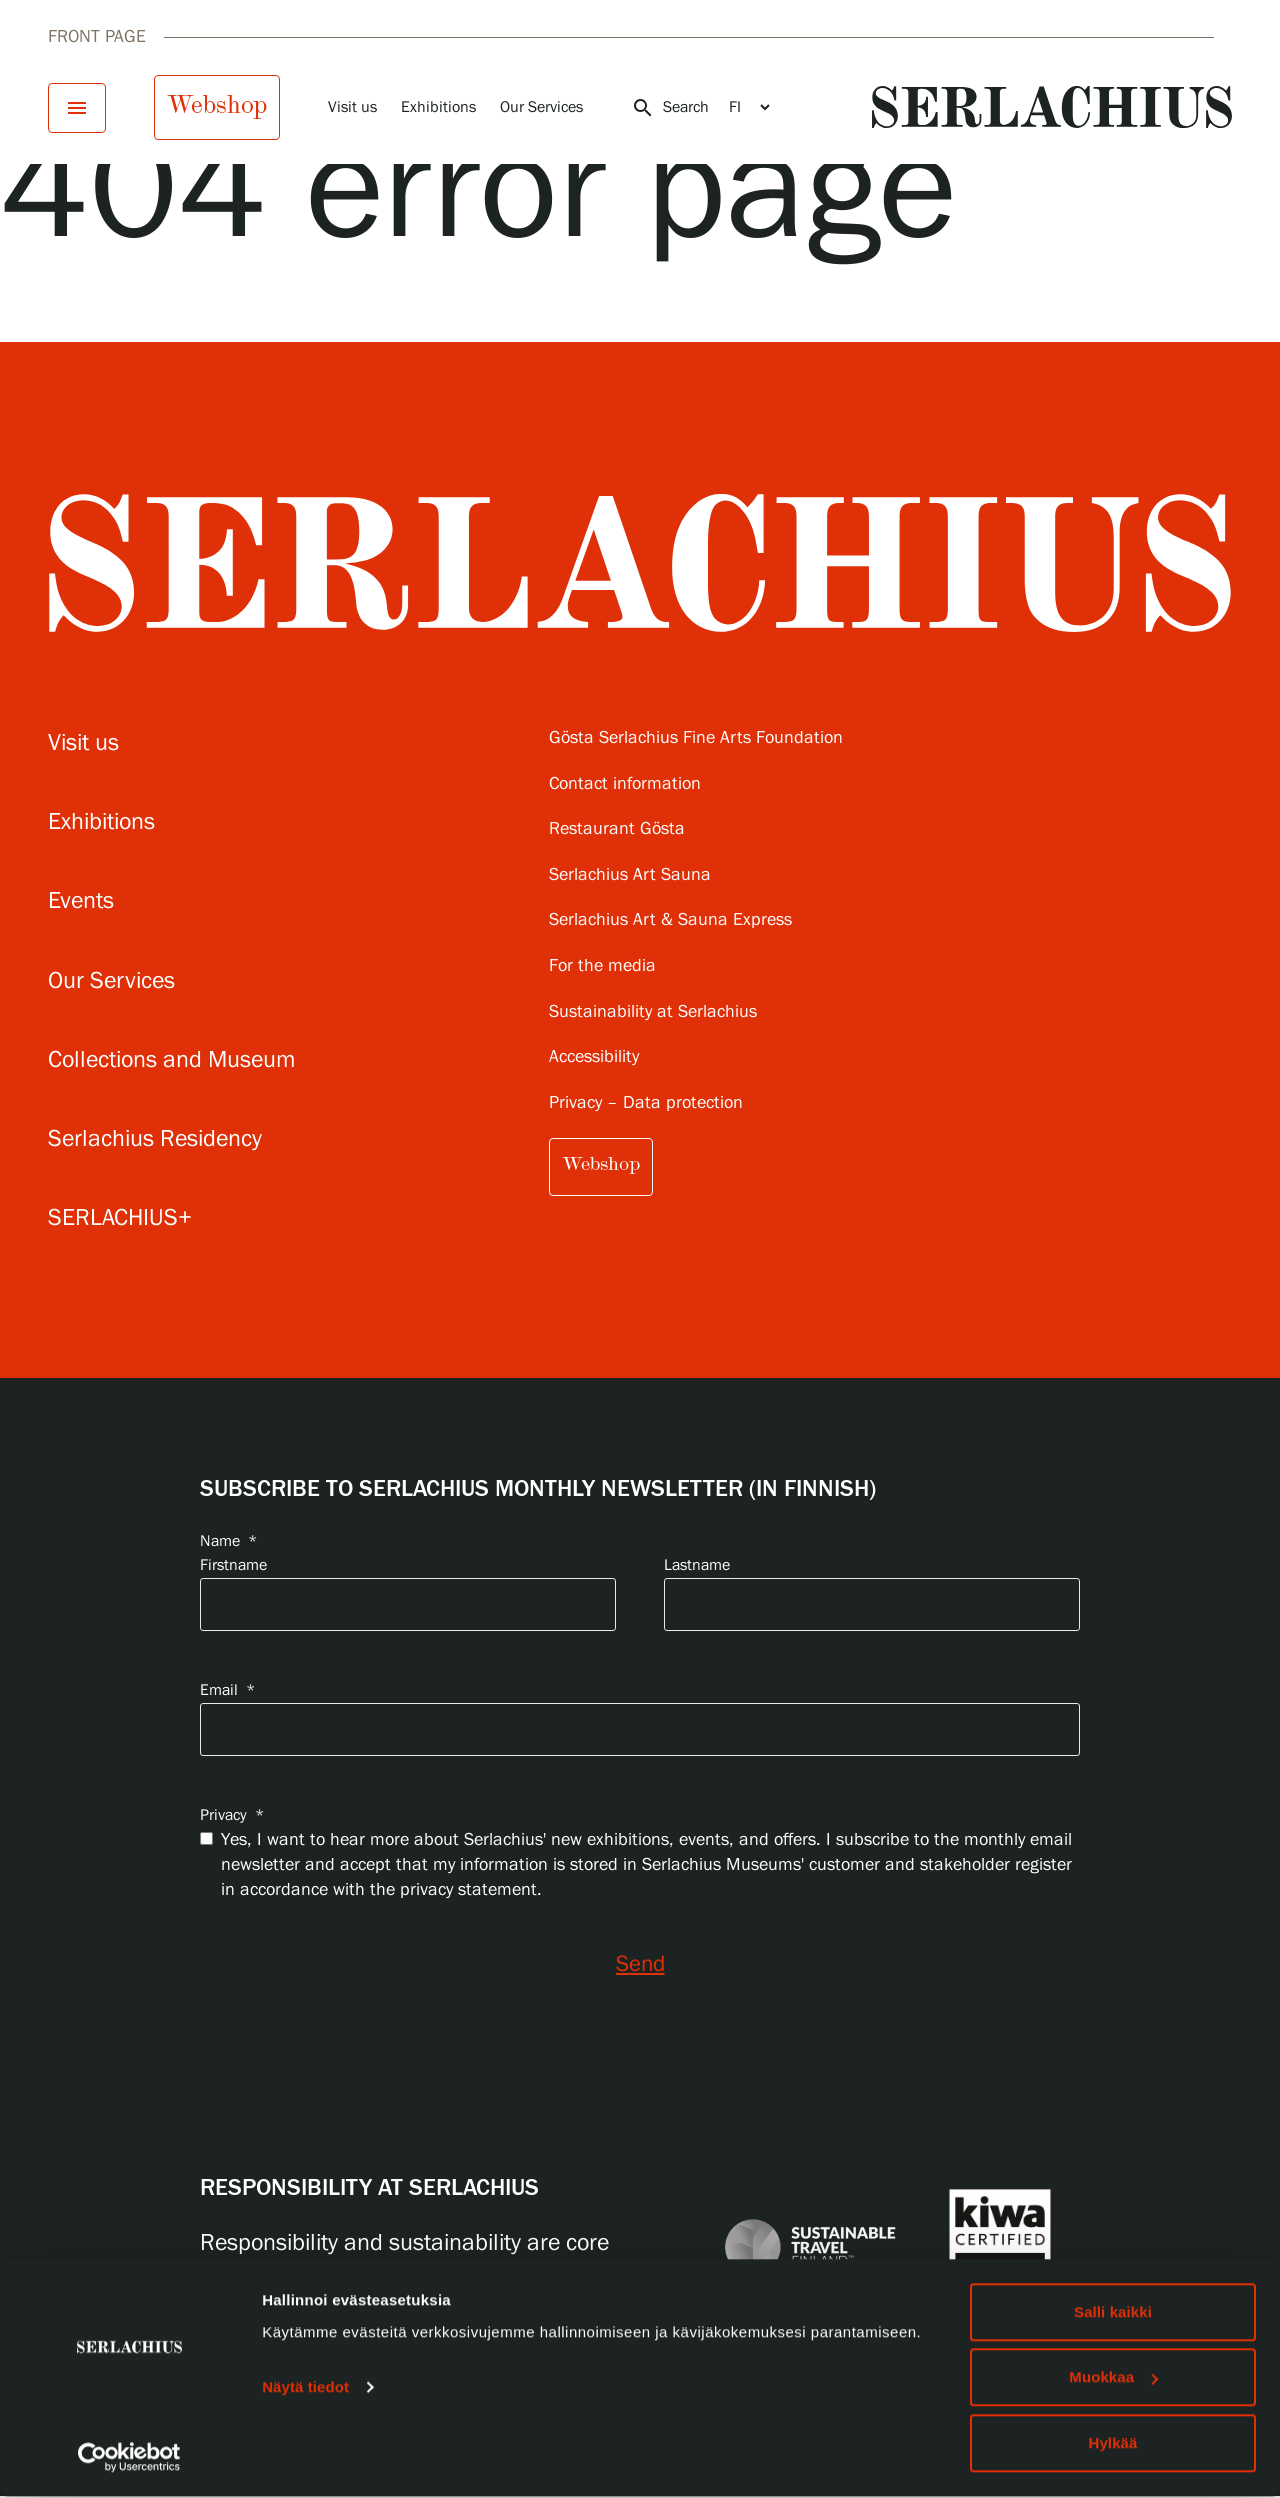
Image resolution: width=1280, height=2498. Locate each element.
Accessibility (594, 1057)
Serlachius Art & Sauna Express (670, 920)
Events (81, 901)
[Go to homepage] (1052, 107)
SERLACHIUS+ (120, 1218)
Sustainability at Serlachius (653, 1012)
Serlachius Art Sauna (630, 875)
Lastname (697, 1565)
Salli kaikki (1113, 2313)
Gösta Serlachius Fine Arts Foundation (696, 738)
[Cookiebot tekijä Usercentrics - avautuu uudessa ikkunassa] (129, 2459)
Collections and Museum (172, 1060)
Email (227, 1690)
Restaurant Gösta (617, 829)
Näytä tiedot (305, 2388)
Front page (97, 37)
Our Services (541, 107)
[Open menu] (77, 108)
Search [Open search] (670, 108)
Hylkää (1113, 2444)
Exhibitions (438, 107)
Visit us (352, 107)
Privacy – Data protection (646, 1103)
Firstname (233, 1565)
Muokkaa (1113, 2379)
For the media (602, 966)
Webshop (217, 105)
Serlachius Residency (155, 1139)
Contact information (625, 784)
